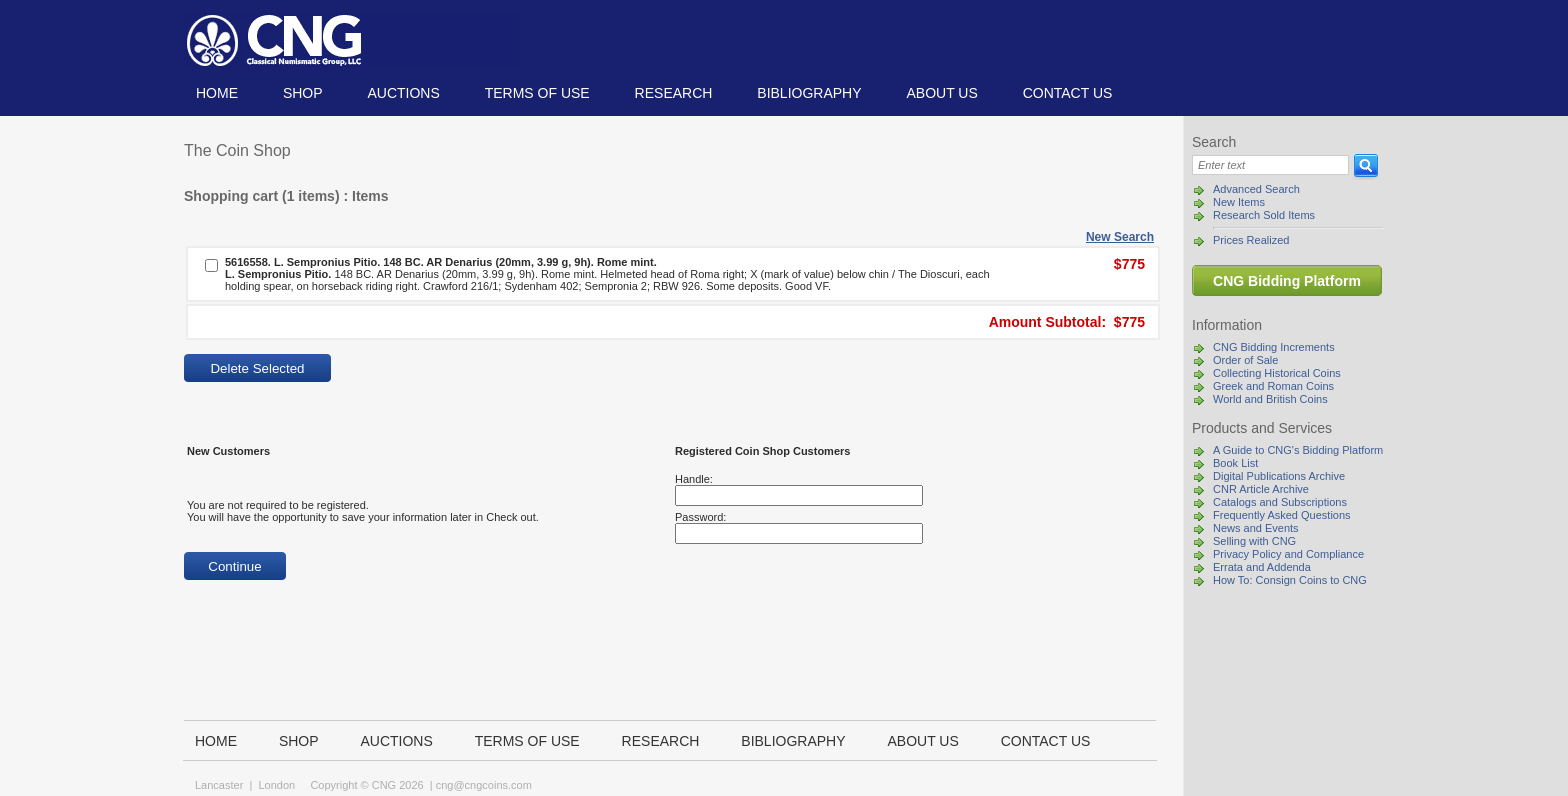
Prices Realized (1251, 240)
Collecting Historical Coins (1277, 373)
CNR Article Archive (1261, 489)
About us (941, 93)
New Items (1239, 202)
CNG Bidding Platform (1287, 281)
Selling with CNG (1254, 541)
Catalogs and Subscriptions (1280, 502)
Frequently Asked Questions (1282, 515)
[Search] (1270, 165)
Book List (1235, 463)
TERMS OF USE (537, 93)
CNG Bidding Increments (1274, 347)
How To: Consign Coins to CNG (1290, 580)
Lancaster (219, 785)
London (276, 785)
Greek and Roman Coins (1273, 386)
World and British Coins (1270, 399)
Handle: (694, 479)
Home (217, 93)
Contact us (1068, 93)
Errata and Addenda (1262, 567)
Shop (303, 93)
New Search (1120, 237)
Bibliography (809, 93)
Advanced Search (1256, 189)
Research (674, 93)
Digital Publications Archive (1279, 476)
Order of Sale (1245, 360)
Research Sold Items (1264, 215)
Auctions (403, 93)
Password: (700, 517)
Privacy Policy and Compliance (1288, 554)
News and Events (1256, 528)
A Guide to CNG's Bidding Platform (1298, 450)
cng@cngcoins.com (484, 785)
